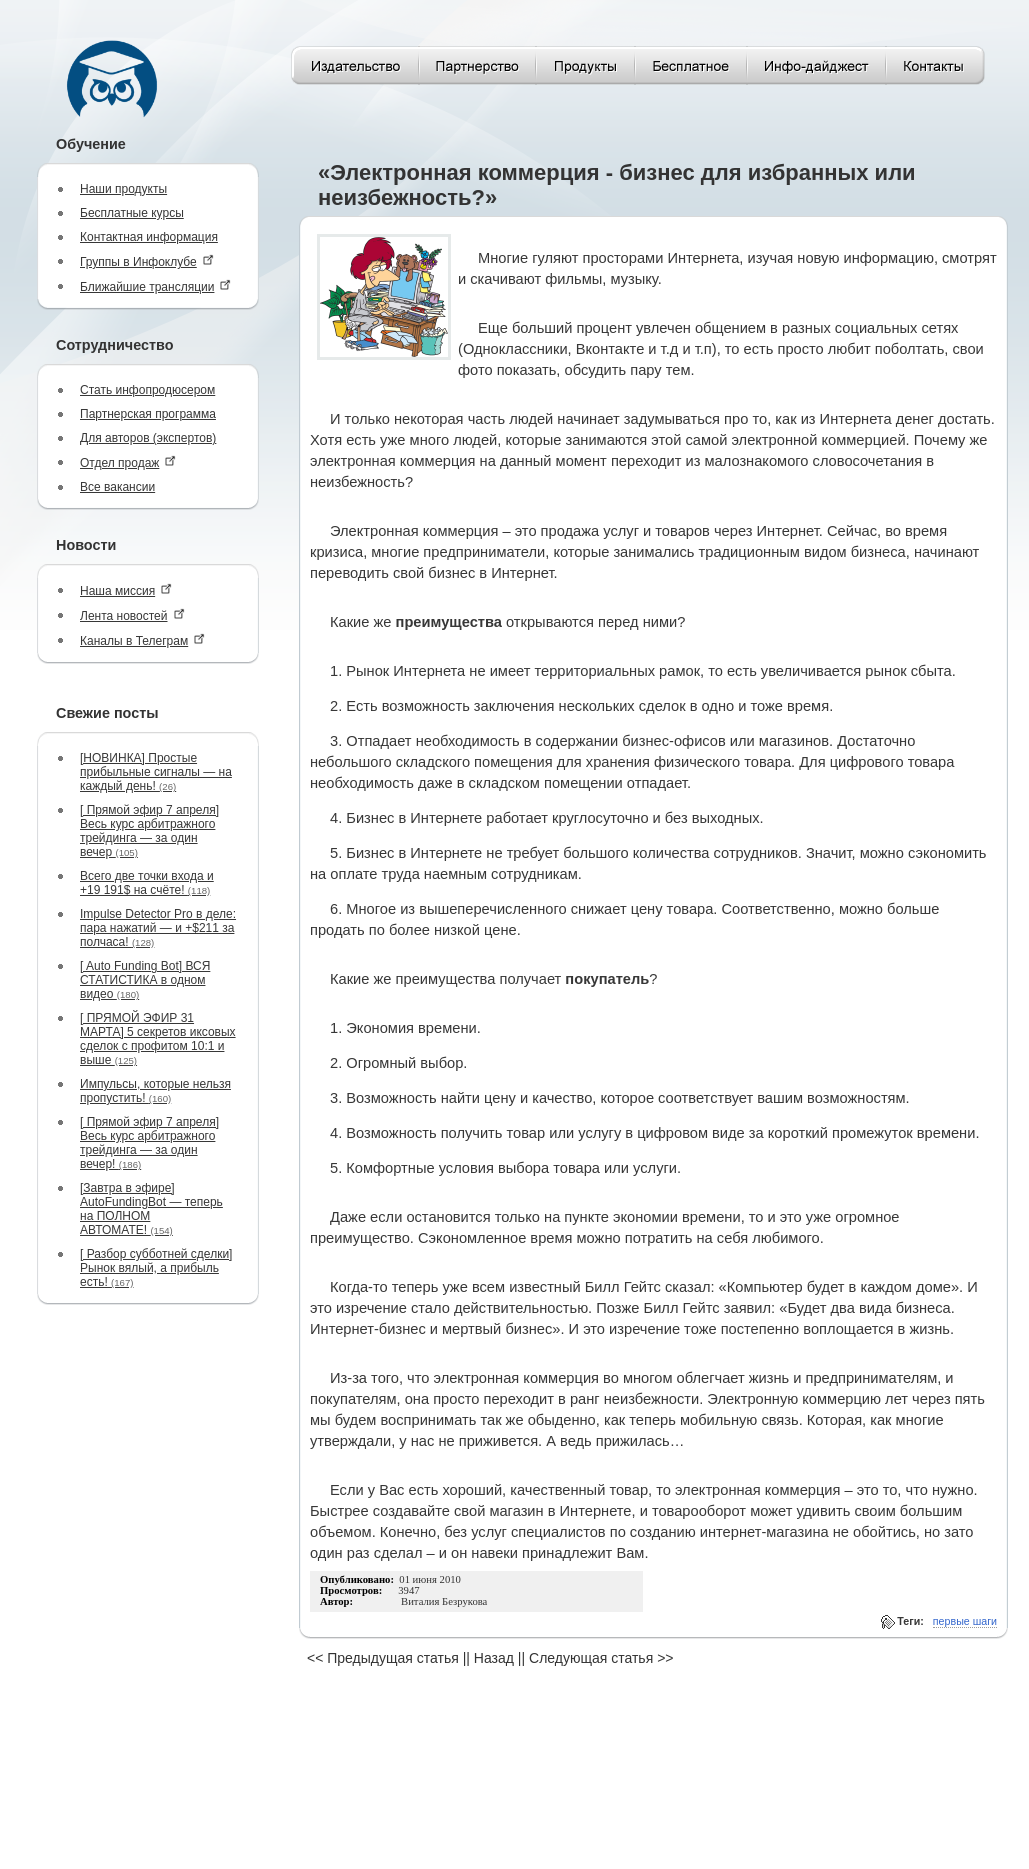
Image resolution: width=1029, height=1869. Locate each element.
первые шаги (965, 1621)
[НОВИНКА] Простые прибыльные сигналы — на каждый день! (156, 772)
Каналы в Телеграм (142, 640)
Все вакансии (117, 487)
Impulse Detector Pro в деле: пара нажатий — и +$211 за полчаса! (158, 928)
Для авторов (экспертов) (148, 438)
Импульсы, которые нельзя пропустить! (155, 1091)
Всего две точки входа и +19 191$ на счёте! (147, 883)
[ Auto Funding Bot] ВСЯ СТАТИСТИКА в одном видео (145, 980)
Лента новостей (132, 615)
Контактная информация (149, 237)
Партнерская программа (148, 414)
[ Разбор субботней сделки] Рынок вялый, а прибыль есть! (156, 1268)
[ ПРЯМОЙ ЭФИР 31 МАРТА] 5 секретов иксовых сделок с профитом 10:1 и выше (158, 1039)
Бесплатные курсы (132, 213)
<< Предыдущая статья (383, 1658)
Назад (494, 1658)
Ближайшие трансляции (155, 286)
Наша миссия (126, 590)
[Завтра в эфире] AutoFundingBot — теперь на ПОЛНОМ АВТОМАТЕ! (151, 1209)
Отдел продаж (128, 462)
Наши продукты (123, 189)
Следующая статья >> (601, 1658)
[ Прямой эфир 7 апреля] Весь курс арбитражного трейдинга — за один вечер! (149, 1143)
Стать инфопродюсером (147, 390)
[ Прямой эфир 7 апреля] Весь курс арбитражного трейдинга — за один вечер (149, 831)
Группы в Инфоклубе (147, 261)
